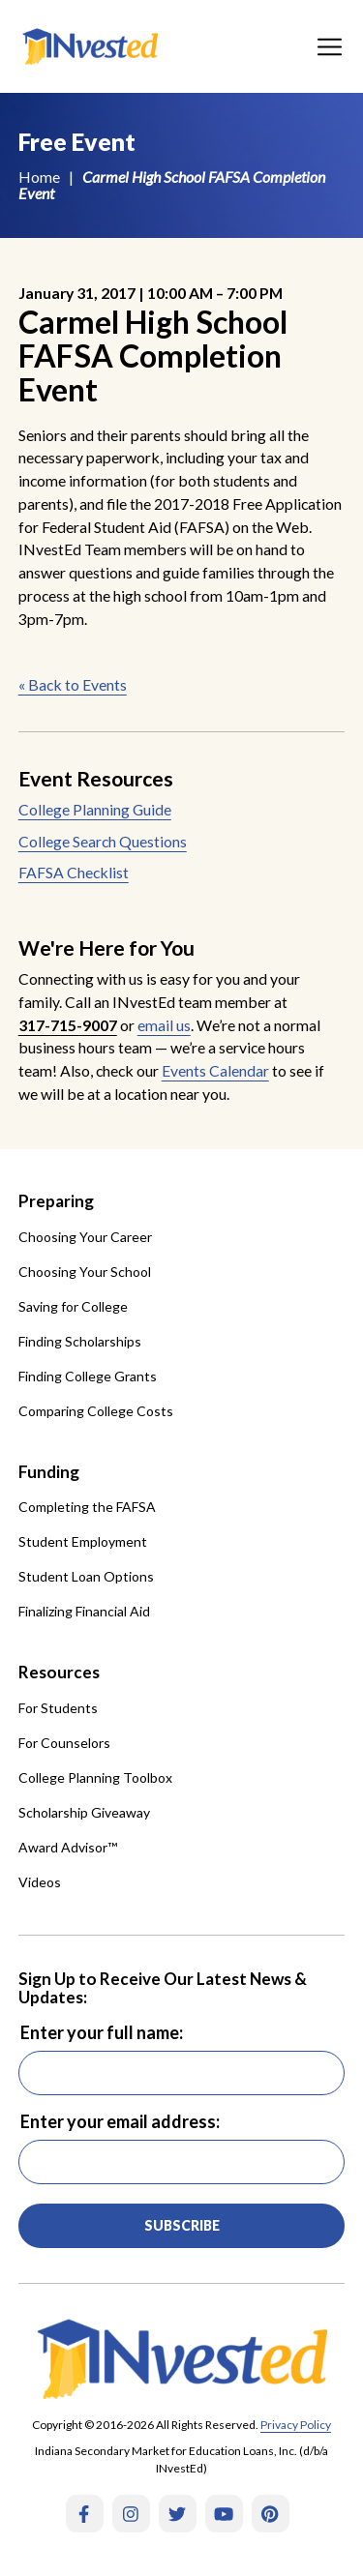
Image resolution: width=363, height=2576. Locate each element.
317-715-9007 (67, 1025)
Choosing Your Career (85, 1237)
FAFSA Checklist (73, 872)
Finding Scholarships (79, 1341)
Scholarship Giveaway (84, 1812)
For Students (58, 1708)
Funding (48, 1472)
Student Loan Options (86, 1576)
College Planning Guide (94, 809)
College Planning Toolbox (95, 1777)
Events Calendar (215, 1070)
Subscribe (182, 2225)
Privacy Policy (295, 2424)
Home (39, 176)
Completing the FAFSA (87, 1506)
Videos (39, 1882)
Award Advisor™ (67, 1847)
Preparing (56, 1201)
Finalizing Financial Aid (84, 1611)
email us (164, 1025)
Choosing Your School (84, 1271)
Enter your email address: (120, 2121)
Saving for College (73, 1306)
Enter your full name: (101, 2032)
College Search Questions (102, 841)
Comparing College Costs (95, 1411)
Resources (59, 1672)
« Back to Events (72, 684)
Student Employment (82, 1541)
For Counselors (64, 1742)
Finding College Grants (87, 1376)
